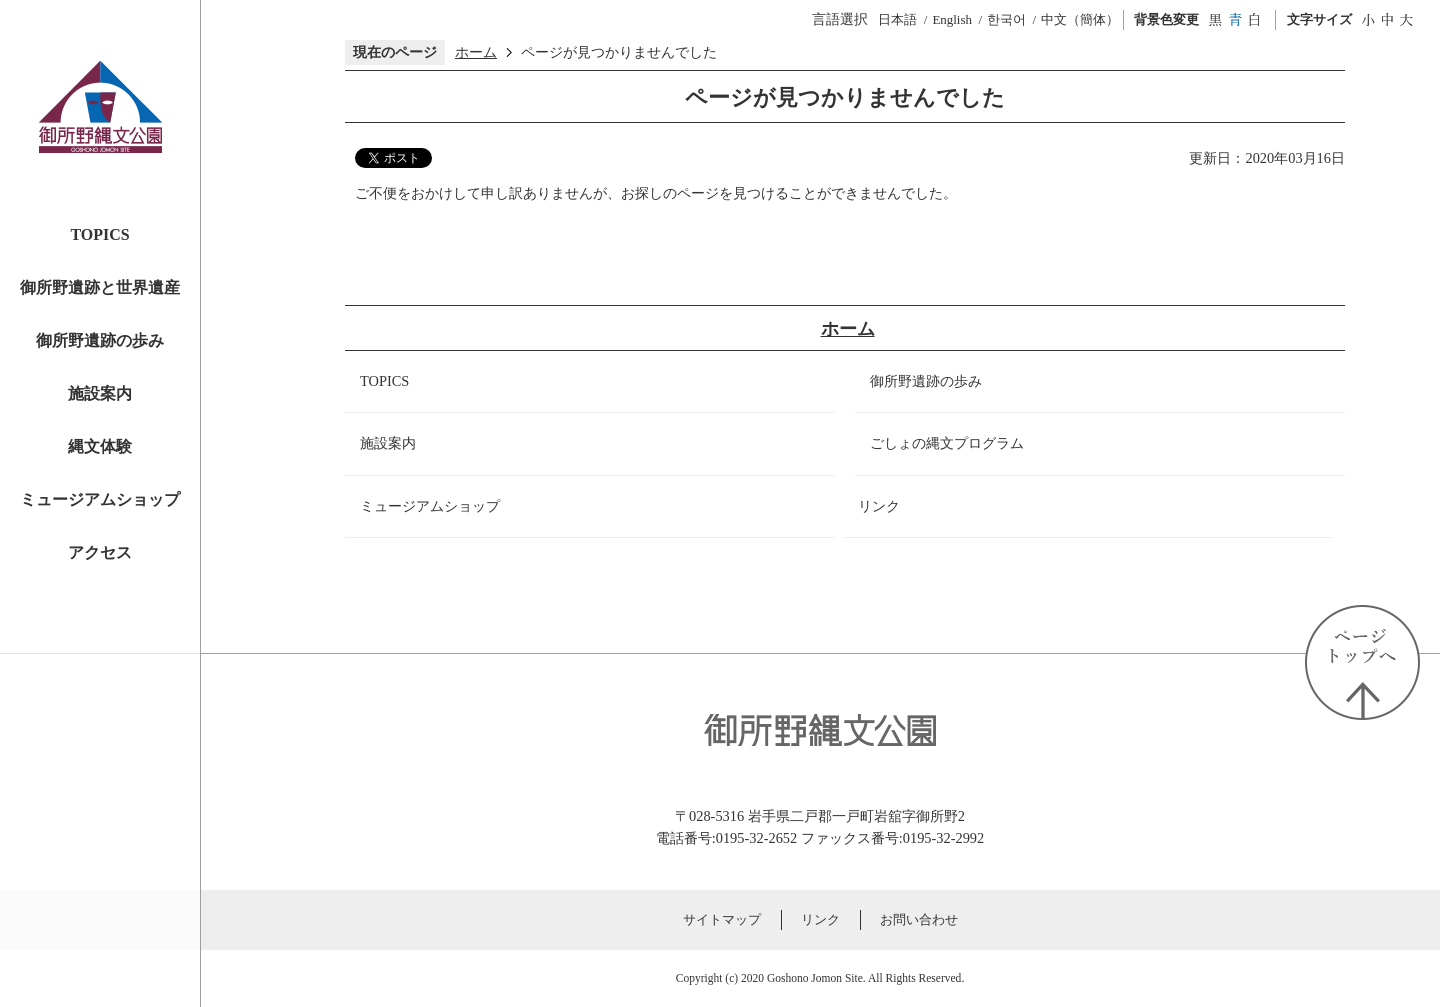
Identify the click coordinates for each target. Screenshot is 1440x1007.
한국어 (1006, 19)
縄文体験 (100, 446)
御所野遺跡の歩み (100, 340)
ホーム (476, 52)
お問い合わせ (919, 919)
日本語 (897, 19)
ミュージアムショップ (100, 499)
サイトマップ (722, 919)
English (952, 19)
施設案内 (100, 393)
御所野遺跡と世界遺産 (100, 287)
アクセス (100, 552)
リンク (879, 506)
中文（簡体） (1080, 19)
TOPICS (99, 234)
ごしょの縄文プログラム (947, 443)
